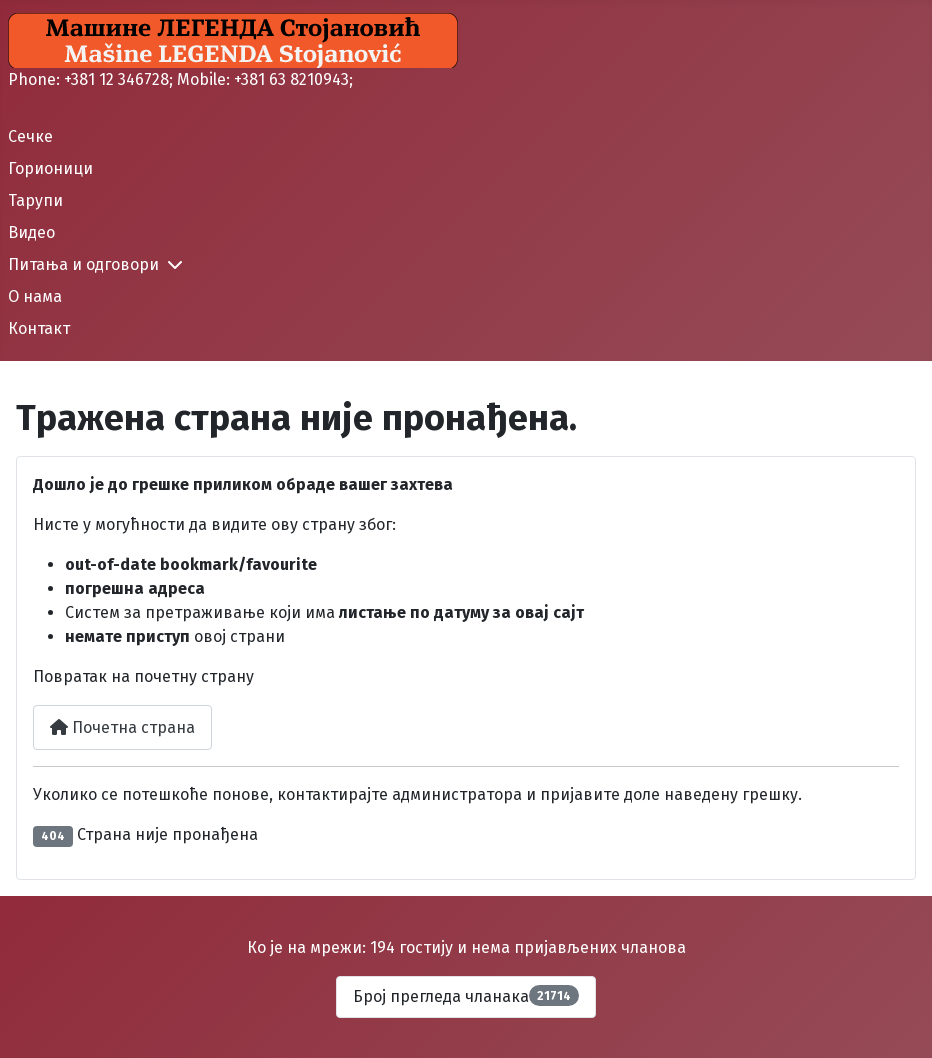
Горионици (50, 168)
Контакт (39, 328)
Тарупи (35, 200)
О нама (35, 296)
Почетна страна (122, 727)
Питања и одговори (83, 264)
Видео (31, 232)
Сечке (30, 136)
